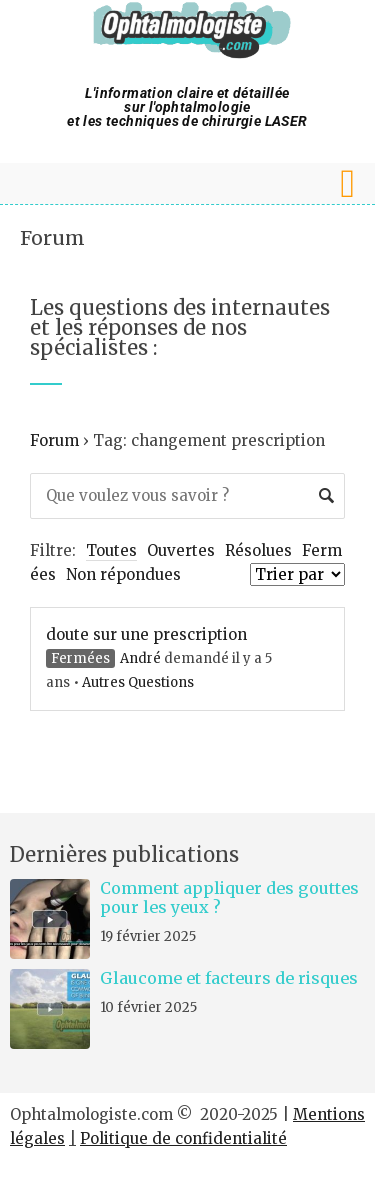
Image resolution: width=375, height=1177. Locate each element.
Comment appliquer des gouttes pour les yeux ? (229, 897)
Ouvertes (181, 550)
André (140, 658)
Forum (52, 238)
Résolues (258, 550)
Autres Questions (138, 682)
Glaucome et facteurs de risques (229, 978)
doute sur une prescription (146, 634)
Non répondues (123, 574)
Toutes (111, 550)
